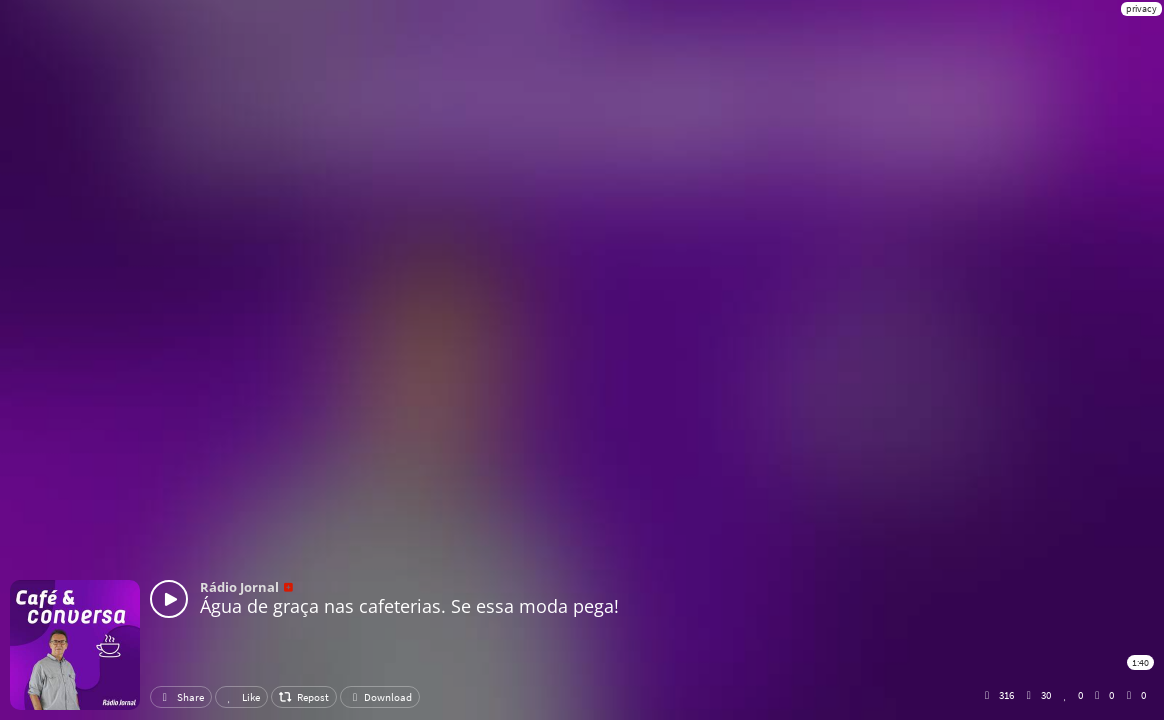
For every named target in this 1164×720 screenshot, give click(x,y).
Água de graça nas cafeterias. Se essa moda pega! (409, 606)
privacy (1141, 8)
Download (380, 697)
